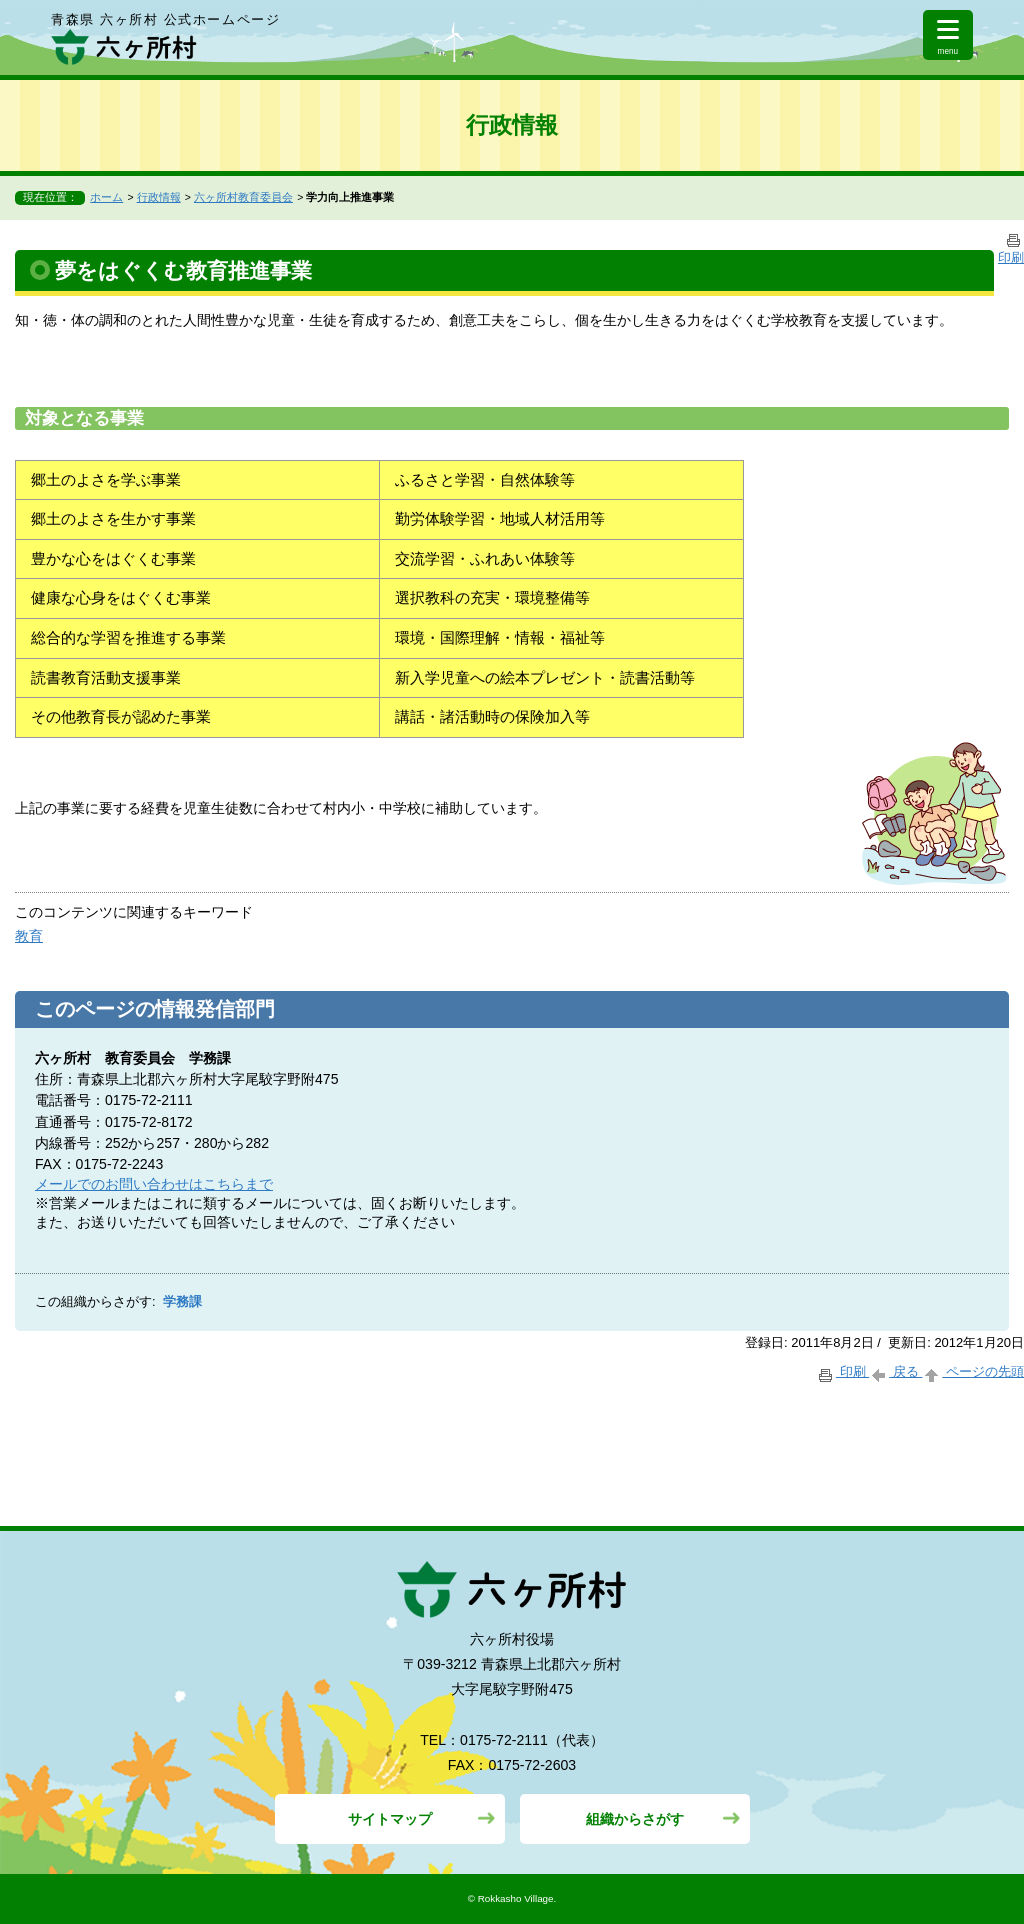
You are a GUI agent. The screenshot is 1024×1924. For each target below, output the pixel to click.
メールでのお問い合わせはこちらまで (154, 1184)
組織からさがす (635, 1819)
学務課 (182, 1302)
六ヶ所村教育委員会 (243, 197)
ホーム (106, 197)
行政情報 (159, 197)
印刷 (842, 1371)
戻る (895, 1371)
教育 (29, 936)
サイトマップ (390, 1819)
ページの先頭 (973, 1371)
